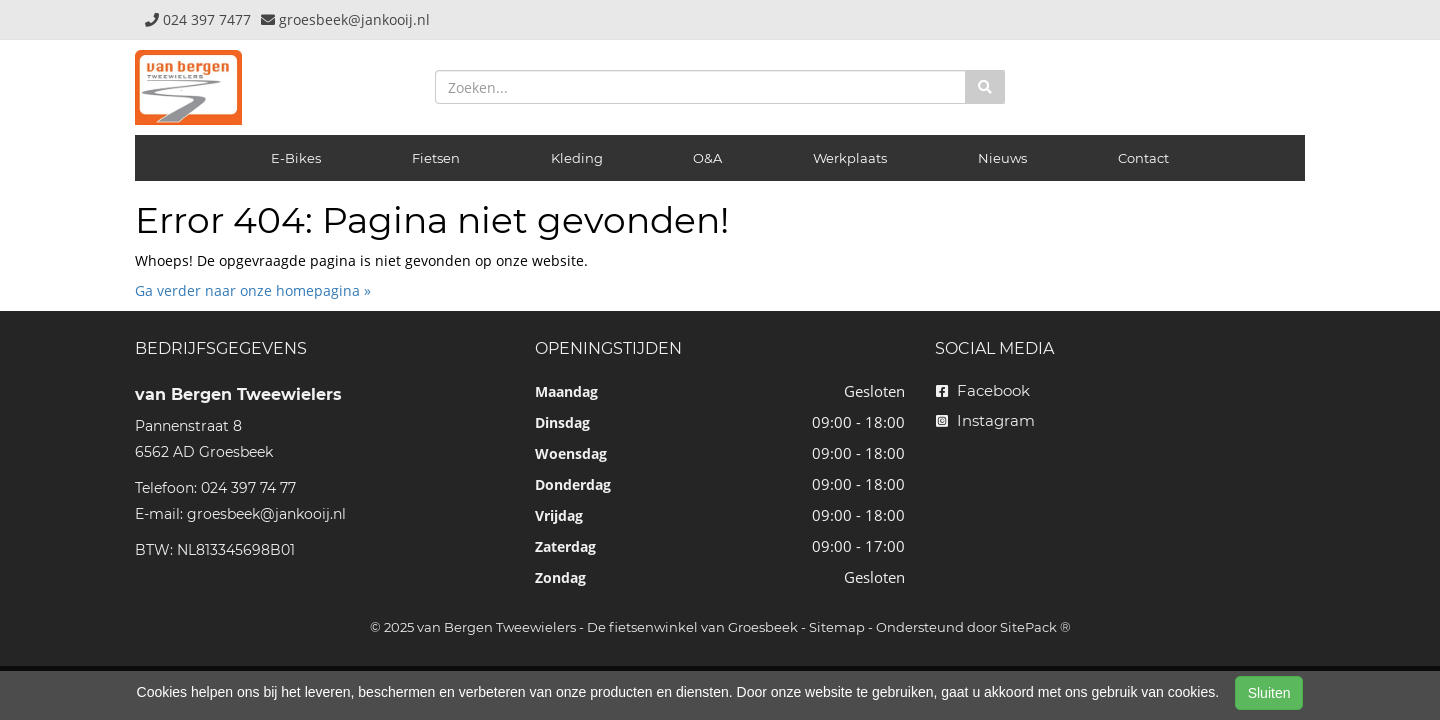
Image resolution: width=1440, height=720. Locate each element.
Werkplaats (850, 158)
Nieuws (1002, 158)
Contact (1143, 158)
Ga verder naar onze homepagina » (253, 290)
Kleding (577, 158)
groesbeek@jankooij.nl (266, 514)
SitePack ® (1035, 627)
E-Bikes (296, 158)
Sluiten (1269, 693)
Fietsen (436, 158)
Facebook (983, 390)
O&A (707, 158)
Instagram (985, 420)
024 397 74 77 (248, 488)
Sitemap (837, 627)
